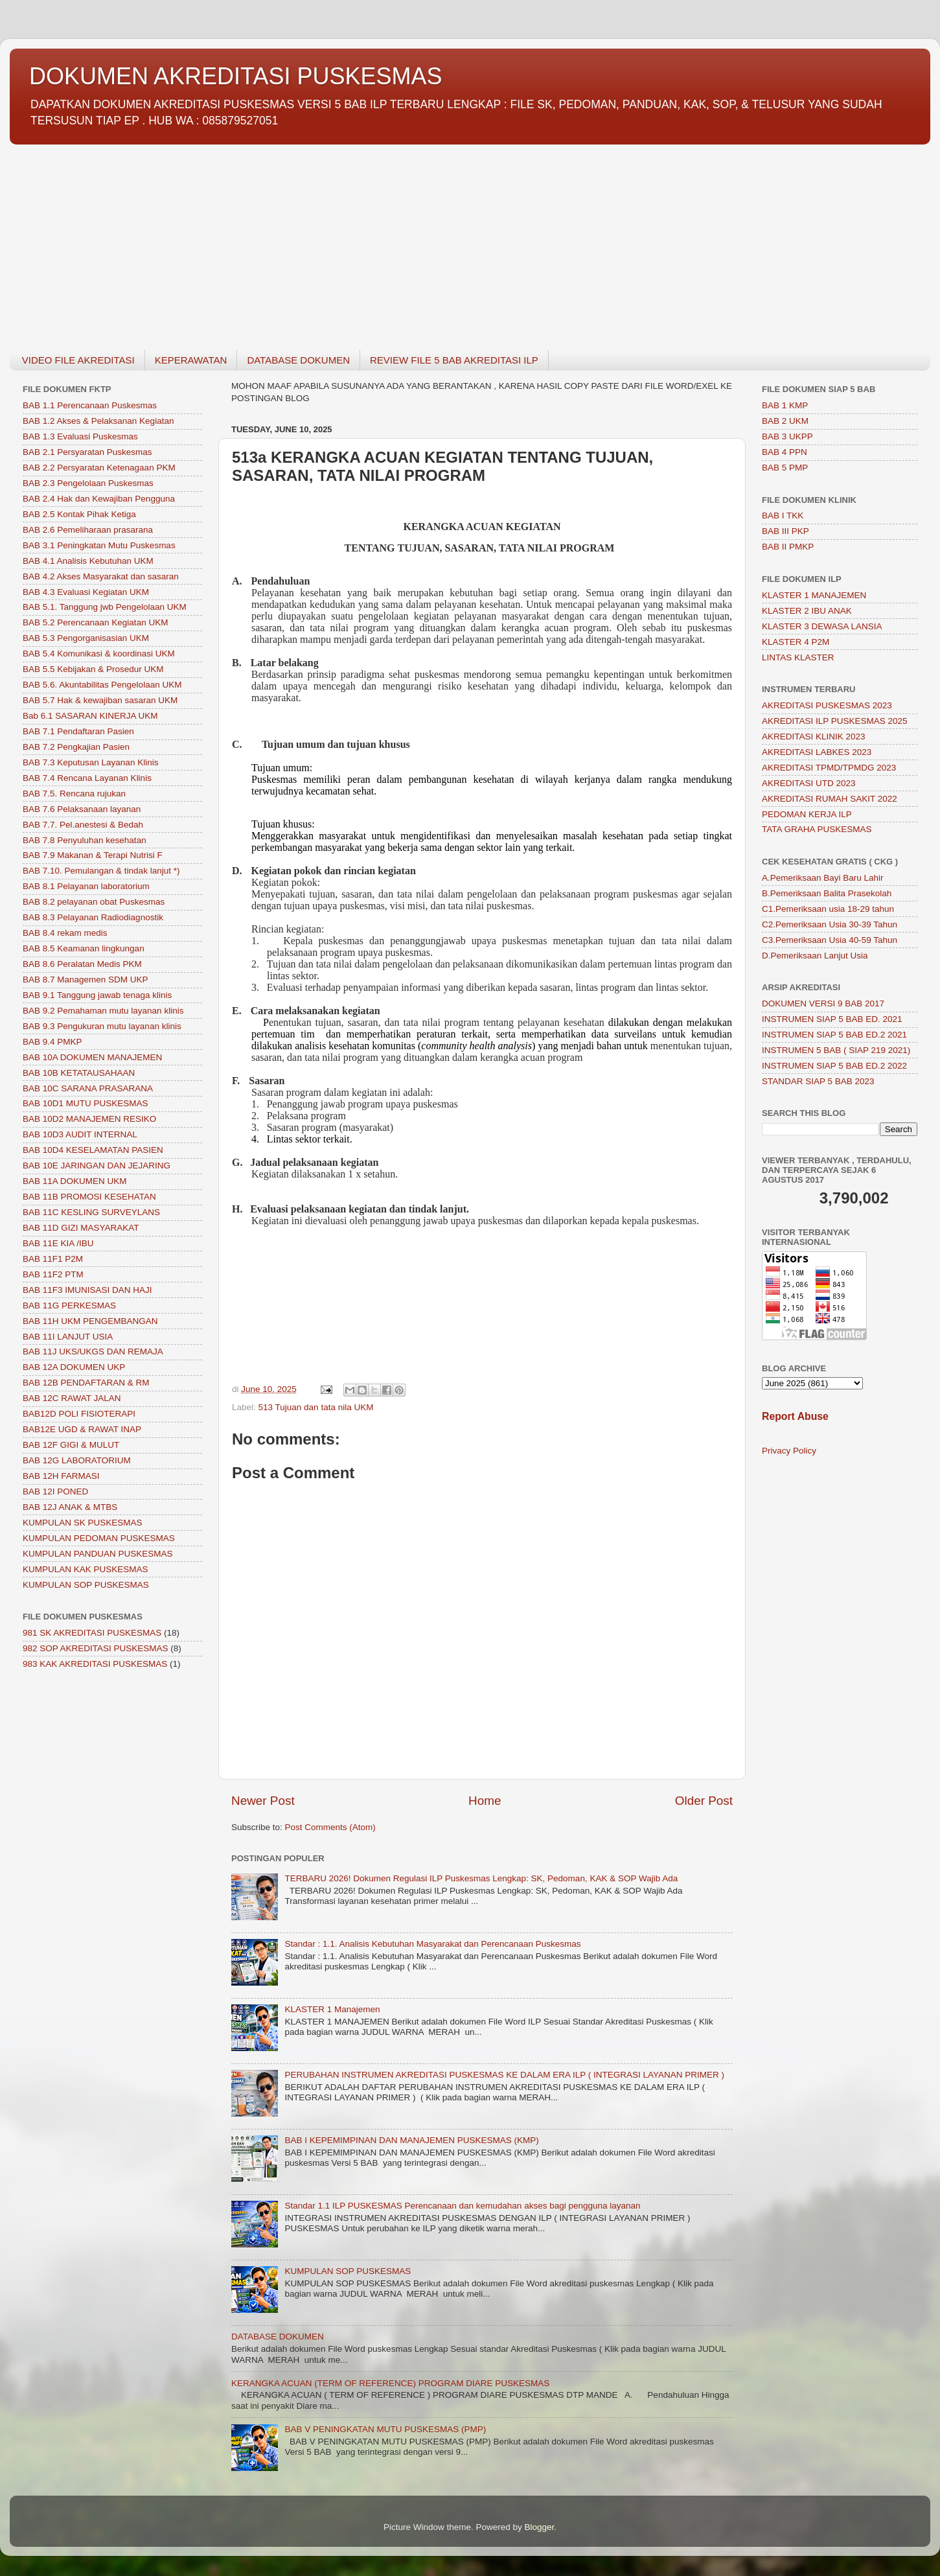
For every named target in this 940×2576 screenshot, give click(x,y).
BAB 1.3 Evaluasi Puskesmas (80, 436)
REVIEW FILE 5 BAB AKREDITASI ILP (454, 360)
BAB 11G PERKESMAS (69, 1305)
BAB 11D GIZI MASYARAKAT (81, 1228)
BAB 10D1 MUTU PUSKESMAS (85, 1103)
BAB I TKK (782, 515)
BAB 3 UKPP (787, 436)
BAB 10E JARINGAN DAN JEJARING (96, 1165)
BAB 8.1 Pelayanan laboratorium (86, 886)
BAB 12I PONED (55, 1491)
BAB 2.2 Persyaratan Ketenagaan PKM (99, 467)
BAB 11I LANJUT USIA (68, 1336)
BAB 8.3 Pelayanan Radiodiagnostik (93, 917)
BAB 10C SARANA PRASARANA (88, 1088)
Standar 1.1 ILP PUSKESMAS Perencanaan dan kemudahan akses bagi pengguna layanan (462, 2205)
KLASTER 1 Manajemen (332, 2009)
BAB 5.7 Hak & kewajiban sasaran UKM (100, 700)
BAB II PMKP (788, 546)
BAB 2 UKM (785, 421)
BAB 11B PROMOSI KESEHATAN (89, 1196)
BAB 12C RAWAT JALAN (72, 1398)
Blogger (540, 2527)
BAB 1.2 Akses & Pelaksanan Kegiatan (98, 421)
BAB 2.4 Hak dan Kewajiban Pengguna (99, 499)
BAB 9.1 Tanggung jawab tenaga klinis (97, 995)
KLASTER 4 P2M (795, 642)
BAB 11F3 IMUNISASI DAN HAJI (87, 1290)
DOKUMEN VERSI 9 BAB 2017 (823, 1003)
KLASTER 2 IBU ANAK (807, 611)
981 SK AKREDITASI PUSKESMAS (92, 1633)
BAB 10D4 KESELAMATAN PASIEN (93, 1150)
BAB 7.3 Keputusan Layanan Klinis (90, 762)
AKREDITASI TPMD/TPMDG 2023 (829, 767)
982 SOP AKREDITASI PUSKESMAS (95, 1648)
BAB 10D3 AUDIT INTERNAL (80, 1134)
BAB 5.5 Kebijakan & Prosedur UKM (93, 669)
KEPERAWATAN (191, 360)
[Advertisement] (398, 240)
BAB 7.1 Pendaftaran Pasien (78, 731)
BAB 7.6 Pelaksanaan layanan (82, 809)
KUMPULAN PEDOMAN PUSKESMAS (99, 1538)
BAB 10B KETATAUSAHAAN (79, 1073)
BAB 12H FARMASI (61, 1476)
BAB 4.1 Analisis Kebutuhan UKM (88, 561)
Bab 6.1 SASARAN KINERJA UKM (90, 716)
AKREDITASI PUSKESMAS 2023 (827, 705)
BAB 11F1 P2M (53, 1259)
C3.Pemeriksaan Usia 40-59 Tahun (829, 940)
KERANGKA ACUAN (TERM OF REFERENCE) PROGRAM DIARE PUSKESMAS (390, 2383)
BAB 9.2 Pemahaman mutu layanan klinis (103, 1010)
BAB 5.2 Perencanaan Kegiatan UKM (95, 622)
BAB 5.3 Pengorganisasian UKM (86, 638)
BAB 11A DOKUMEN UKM (75, 1181)
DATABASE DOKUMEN (298, 360)
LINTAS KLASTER (798, 657)
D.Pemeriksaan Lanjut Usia (815, 955)
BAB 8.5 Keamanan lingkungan (83, 948)
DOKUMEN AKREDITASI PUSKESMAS (235, 76)
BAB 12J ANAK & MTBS (70, 1507)
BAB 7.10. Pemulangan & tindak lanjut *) (101, 871)
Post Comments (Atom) (330, 1827)
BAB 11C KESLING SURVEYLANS (91, 1212)
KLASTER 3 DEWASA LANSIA (822, 626)
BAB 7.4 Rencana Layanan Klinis (87, 778)
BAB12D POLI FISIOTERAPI (79, 1414)
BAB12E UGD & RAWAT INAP (82, 1429)
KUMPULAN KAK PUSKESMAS (85, 1569)
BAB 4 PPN (784, 452)
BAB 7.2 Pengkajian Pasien (76, 747)
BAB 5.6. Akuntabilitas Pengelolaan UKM (102, 685)
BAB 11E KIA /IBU (58, 1243)
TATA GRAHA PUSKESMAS (817, 829)
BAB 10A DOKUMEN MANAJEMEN (92, 1057)
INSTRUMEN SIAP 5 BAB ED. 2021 (832, 1019)
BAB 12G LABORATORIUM (77, 1460)
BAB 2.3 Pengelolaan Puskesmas (88, 483)
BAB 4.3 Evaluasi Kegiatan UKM (86, 592)
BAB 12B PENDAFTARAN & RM (86, 1382)
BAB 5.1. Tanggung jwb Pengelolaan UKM (105, 607)
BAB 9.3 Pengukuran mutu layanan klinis (102, 1026)
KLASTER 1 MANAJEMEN (814, 595)
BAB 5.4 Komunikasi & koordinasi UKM (99, 653)
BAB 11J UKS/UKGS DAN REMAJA (93, 1351)
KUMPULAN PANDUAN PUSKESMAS (98, 1554)
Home (484, 1800)
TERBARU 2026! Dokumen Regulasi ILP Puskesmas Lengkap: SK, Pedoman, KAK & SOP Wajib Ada (481, 1878)
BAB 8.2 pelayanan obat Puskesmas (94, 902)
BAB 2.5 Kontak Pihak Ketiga (79, 514)
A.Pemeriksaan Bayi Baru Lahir (823, 878)
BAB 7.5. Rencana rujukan (74, 793)
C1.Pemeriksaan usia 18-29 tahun (828, 909)
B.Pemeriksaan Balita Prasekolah (826, 893)
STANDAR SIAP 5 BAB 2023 (818, 1081)
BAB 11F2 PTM (53, 1274)
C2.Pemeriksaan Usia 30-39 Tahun (829, 924)
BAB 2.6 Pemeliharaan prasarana (88, 530)
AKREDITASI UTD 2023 (809, 783)
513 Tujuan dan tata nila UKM (316, 1407)
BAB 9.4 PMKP (52, 1042)
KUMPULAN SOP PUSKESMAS (347, 2271)
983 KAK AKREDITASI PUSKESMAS (95, 1664)
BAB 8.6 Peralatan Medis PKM (82, 964)
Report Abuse (795, 1416)
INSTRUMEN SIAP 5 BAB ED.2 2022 (834, 1066)
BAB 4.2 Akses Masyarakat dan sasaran (101, 576)
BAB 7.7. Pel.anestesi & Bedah (83, 825)
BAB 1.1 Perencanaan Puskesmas (90, 405)
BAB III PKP (785, 531)
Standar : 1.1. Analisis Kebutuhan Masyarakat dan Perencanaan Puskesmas (432, 1944)
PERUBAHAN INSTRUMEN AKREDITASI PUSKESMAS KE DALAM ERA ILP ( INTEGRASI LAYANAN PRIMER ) (504, 2075)
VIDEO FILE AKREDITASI (78, 360)
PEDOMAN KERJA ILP (807, 814)
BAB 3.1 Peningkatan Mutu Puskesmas (99, 545)
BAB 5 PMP (785, 467)
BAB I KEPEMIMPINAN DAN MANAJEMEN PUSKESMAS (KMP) (411, 2140)
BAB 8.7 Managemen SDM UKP (85, 979)
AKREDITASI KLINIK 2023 (813, 736)
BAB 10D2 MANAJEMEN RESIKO (89, 1119)
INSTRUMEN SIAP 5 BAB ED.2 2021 (834, 1034)
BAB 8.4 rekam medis (65, 933)
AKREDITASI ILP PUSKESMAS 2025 (835, 721)
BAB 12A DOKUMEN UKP (74, 1367)
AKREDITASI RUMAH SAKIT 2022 (829, 799)
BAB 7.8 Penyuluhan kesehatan (84, 840)
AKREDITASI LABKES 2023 (816, 752)
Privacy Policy (789, 1451)
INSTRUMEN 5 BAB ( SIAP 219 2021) (836, 1050)
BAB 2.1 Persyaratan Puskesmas (87, 452)
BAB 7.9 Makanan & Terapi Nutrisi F (93, 855)
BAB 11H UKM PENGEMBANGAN (90, 1321)
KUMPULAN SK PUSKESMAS (83, 1522)
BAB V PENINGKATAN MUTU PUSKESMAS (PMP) (385, 2429)
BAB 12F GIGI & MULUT (71, 1445)
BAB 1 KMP (785, 405)
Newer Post (263, 1800)
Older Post (704, 1800)
